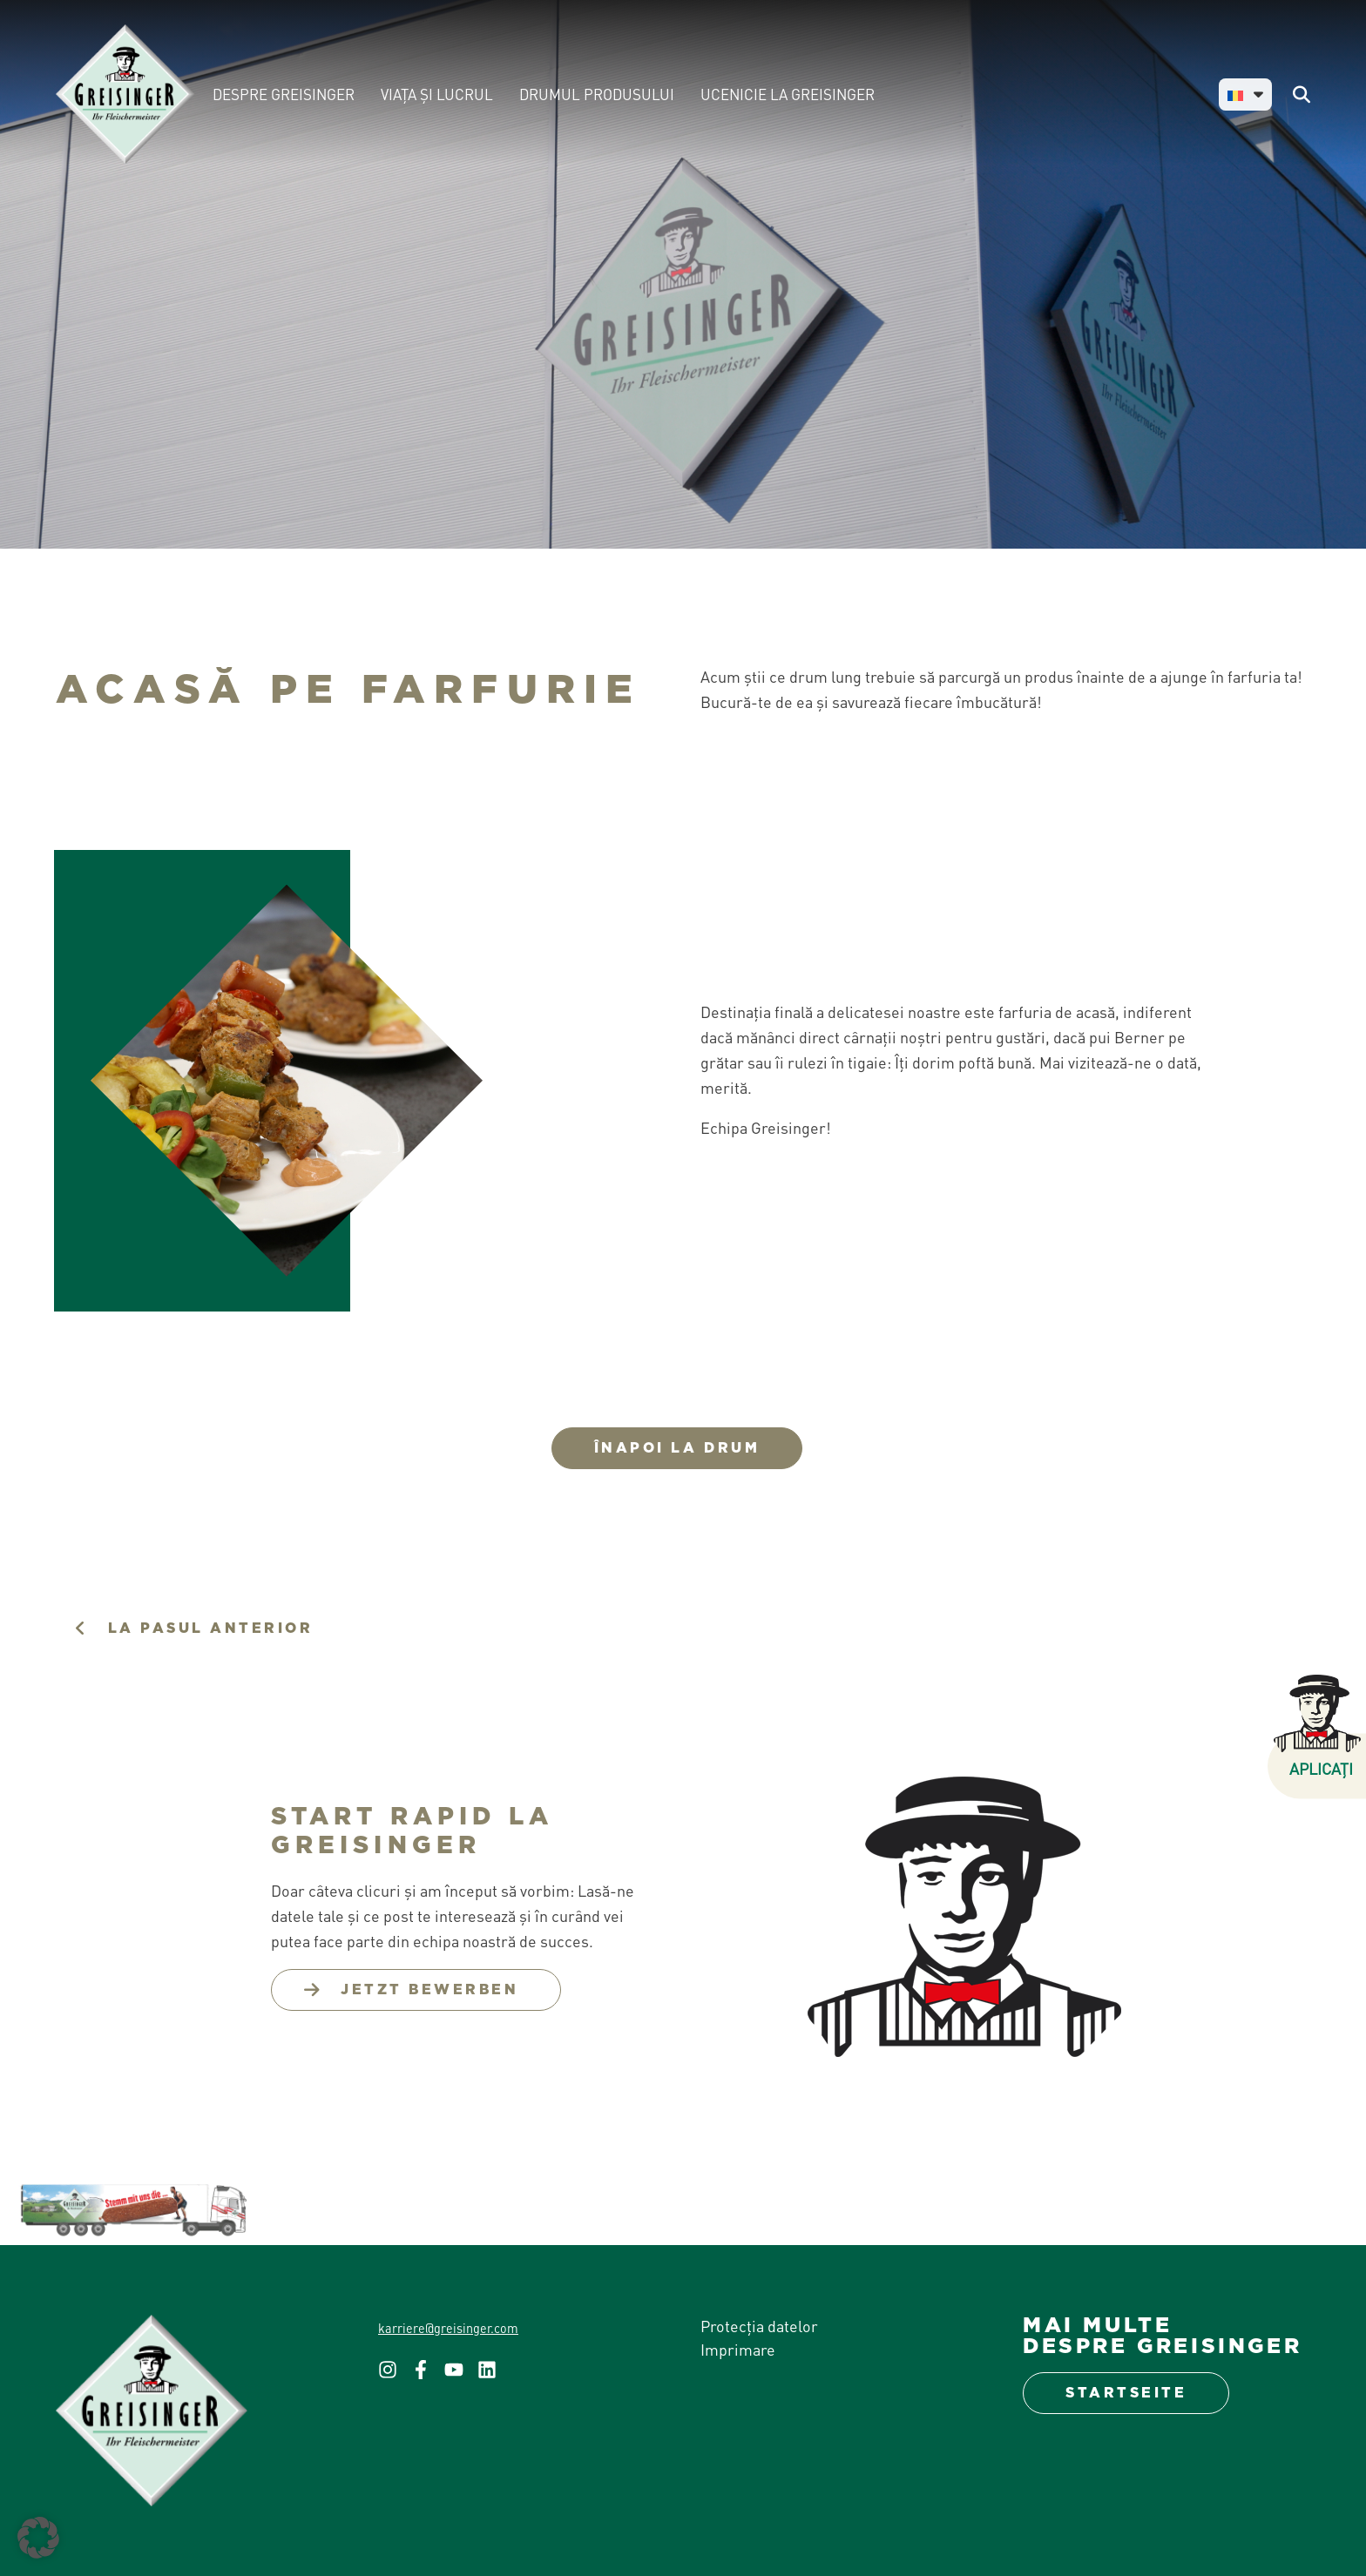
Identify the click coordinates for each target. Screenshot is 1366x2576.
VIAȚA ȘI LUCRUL (437, 94)
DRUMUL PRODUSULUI (596, 94)
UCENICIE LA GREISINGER (787, 94)
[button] (38, 2537)
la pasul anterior (211, 1628)
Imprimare (737, 2349)
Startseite (1126, 2392)
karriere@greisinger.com (448, 2328)
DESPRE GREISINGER (284, 94)
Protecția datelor (759, 2326)
